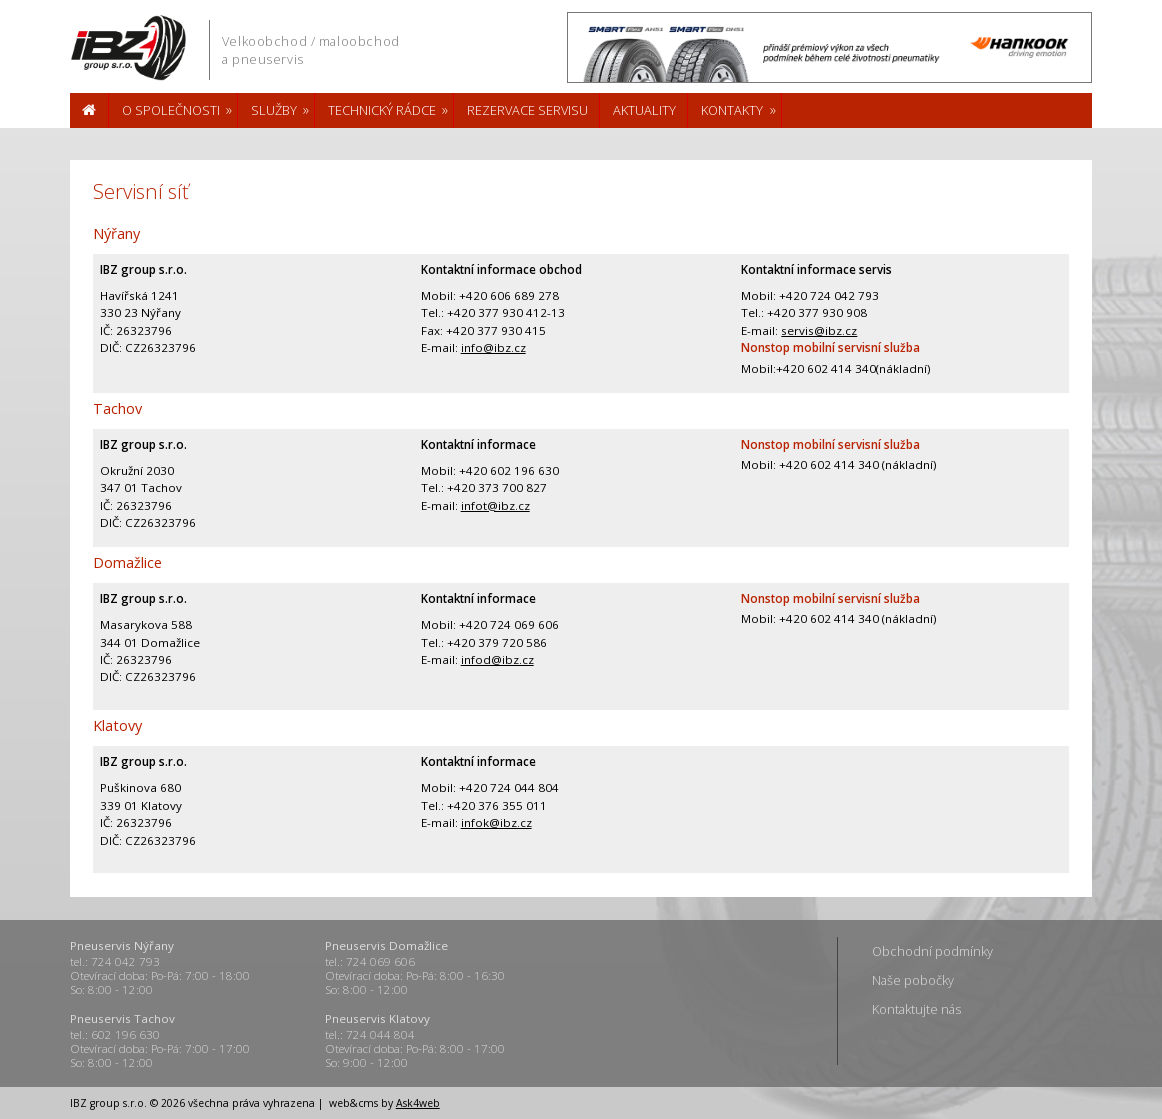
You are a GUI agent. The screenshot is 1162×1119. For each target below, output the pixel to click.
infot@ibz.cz (495, 505)
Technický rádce (382, 110)
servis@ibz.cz (819, 330)
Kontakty (732, 110)
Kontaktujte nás (916, 1009)
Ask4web (418, 1103)
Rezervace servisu (527, 110)
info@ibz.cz (493, 347)
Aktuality (644, 110)
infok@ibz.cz (496, 822)
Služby (274, 110)
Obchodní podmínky (932, 951)
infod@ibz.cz (497, 659)
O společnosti (171, 110)
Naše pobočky (913, 980)
